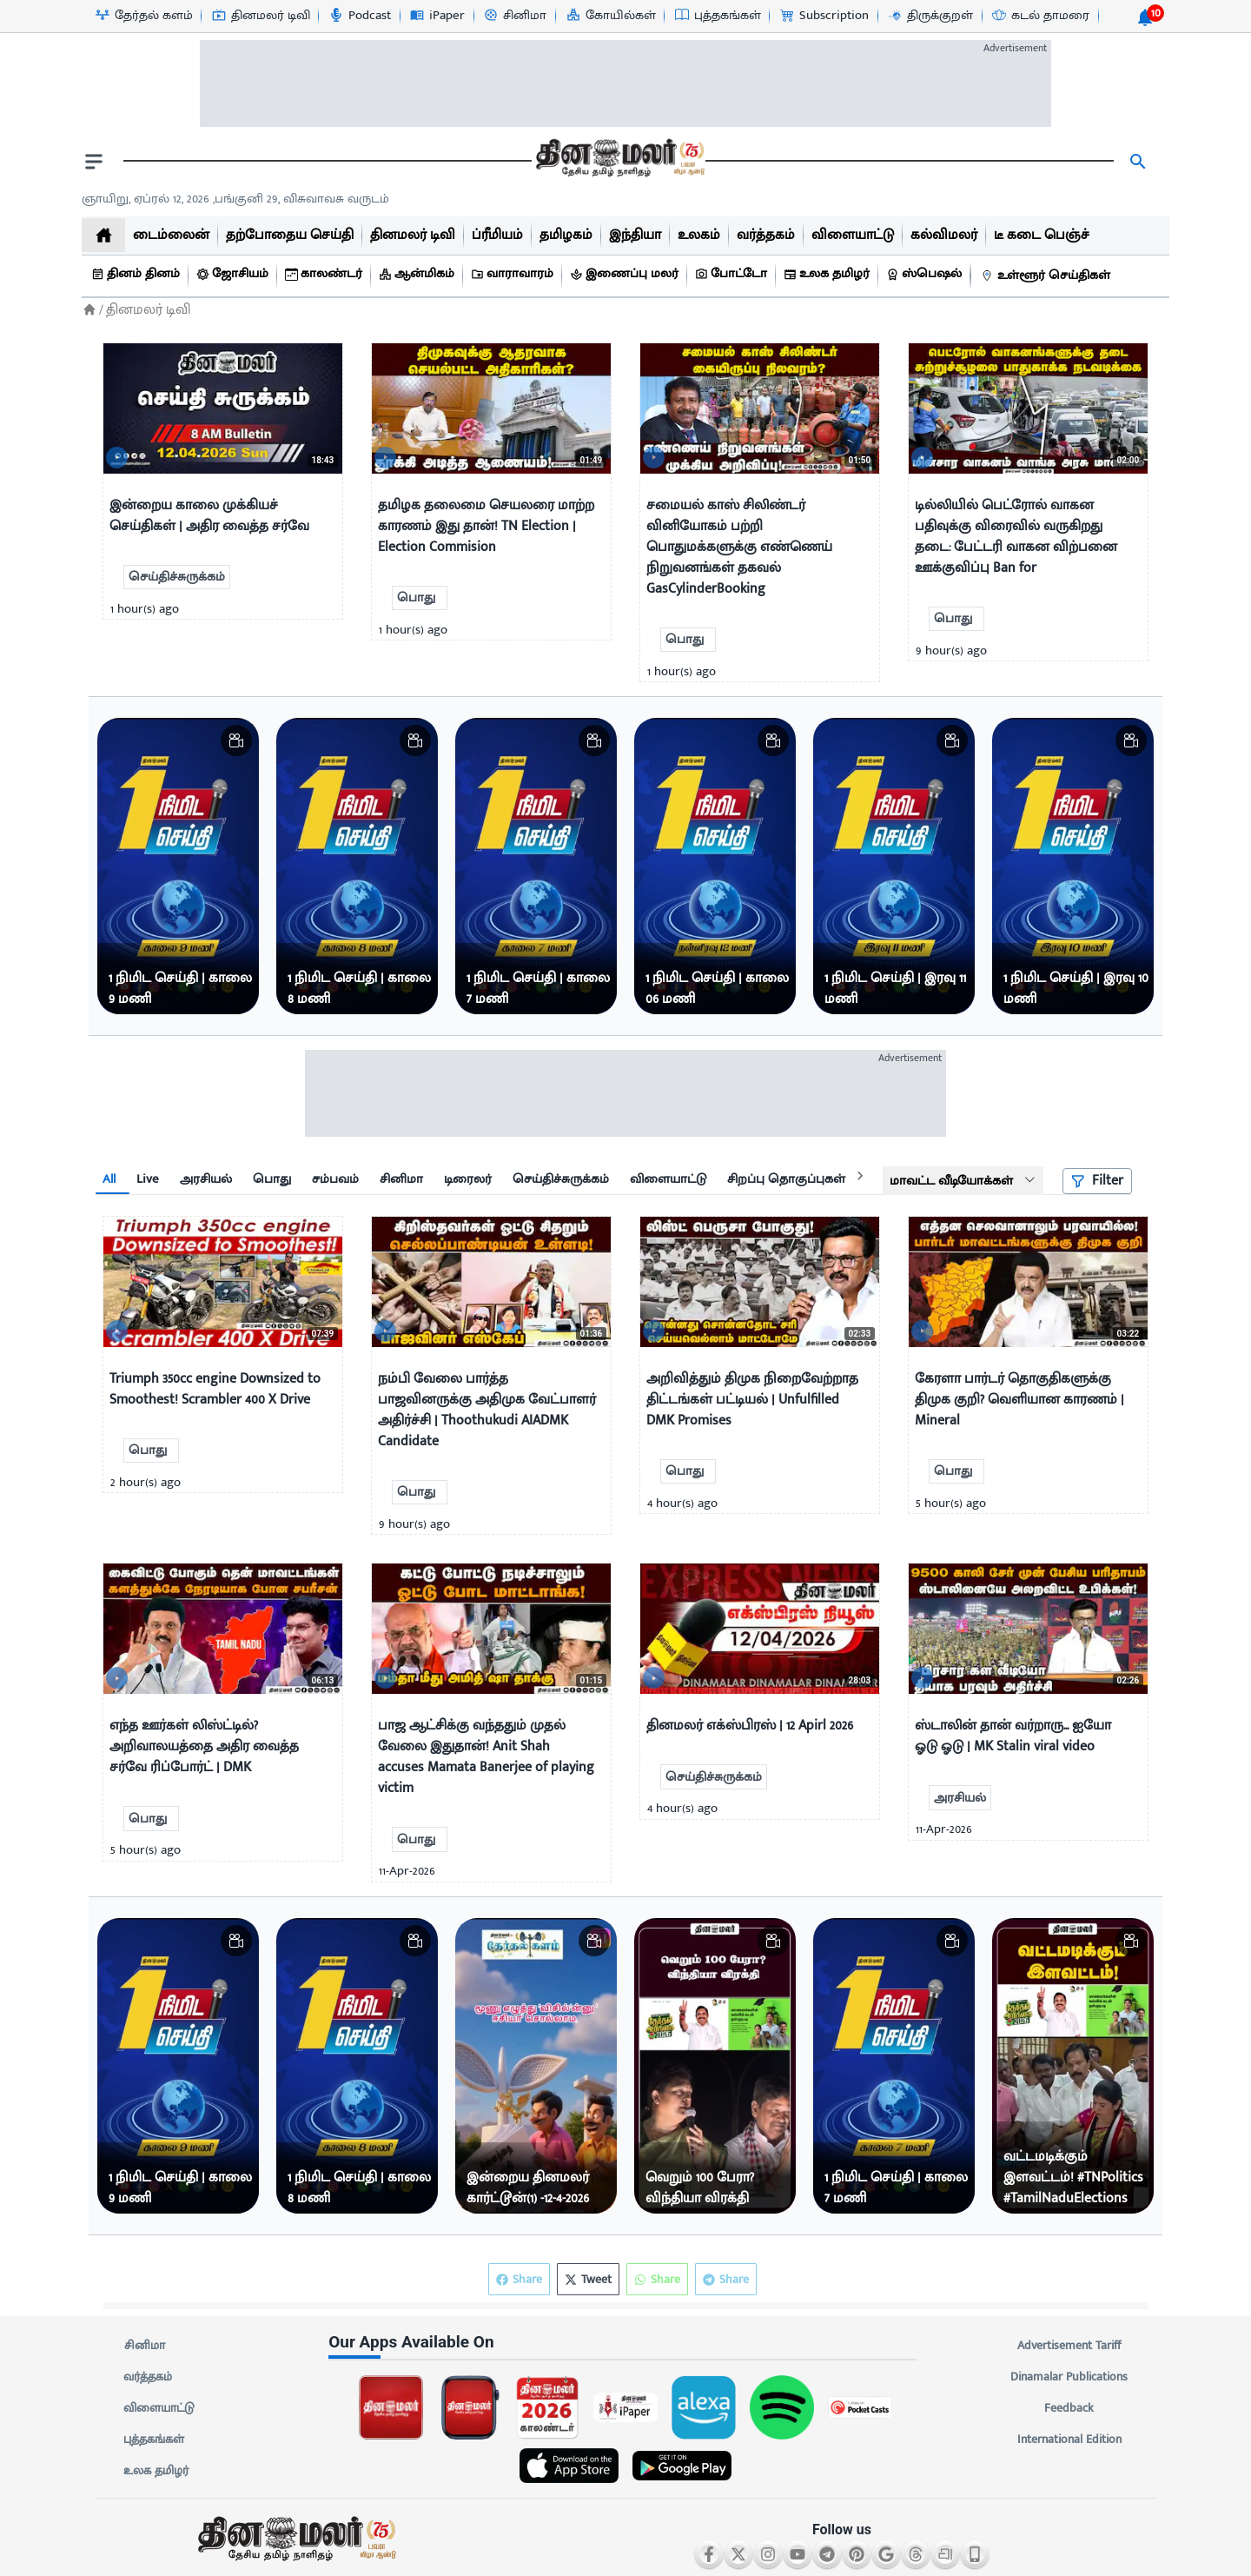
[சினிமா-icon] (514, 15)
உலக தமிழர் (155, 2470)
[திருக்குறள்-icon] (929, 15)
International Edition (1069, 2439)
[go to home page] (618, 162)
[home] (103, 235)
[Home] (89, 310)
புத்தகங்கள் (153, 2439)
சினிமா (144, 2345)
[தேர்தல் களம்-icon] (143, 15)
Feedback (1069, 2408)
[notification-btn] (1145, 17)
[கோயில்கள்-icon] (610, 15)
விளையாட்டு (159, 2408)
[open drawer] (93, 161)
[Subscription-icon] (823, 15)
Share (726, 2279)
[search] (1138, 161)
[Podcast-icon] (359, 15)
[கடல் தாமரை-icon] (1039, 15)
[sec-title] (625, 2342)
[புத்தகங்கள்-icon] (717, 15)
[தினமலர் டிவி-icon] (260, 15)
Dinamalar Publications (1069, 2377)
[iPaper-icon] (436, 15)
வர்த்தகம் (147, 2377)
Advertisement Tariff (1069, 2345)
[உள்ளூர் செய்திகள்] (1047, 276)
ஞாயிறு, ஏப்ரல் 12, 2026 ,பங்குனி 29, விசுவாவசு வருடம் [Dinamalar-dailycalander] (235, 198)
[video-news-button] (123, 453)
